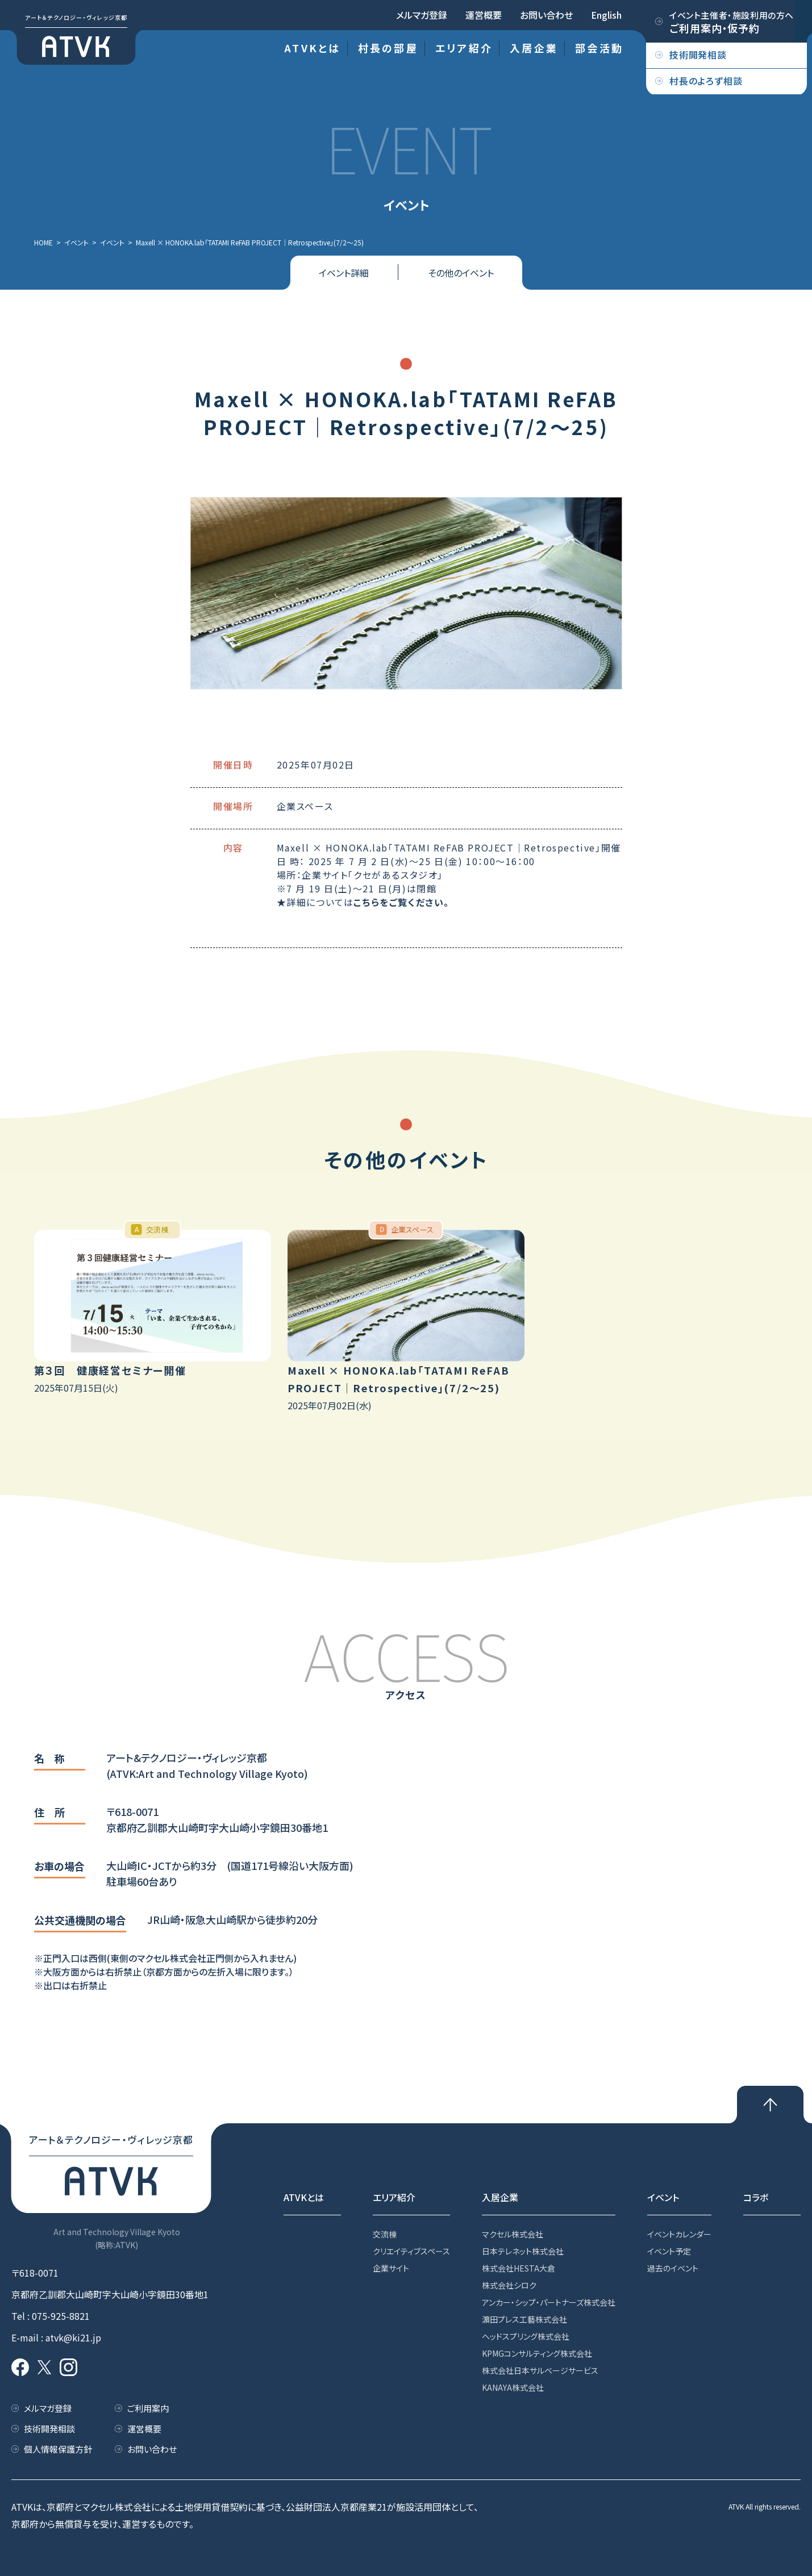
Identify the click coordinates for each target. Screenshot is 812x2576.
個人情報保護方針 (58, 2449)
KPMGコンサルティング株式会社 (537, 2353)
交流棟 (385, 2234)
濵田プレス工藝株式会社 (524, 2319)
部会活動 (599, 47)
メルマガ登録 (421, 15)
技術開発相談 (49, 2429)
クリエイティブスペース (411, 2251)
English (606, 15)
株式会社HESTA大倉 (518, 2268)
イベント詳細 (344, 272)
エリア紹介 (464, 47)
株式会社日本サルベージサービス (540, 2370)
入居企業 (534, 47)
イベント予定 (669, 2251)
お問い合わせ (546, 15)
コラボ (755, 2197)
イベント (663, 2197)
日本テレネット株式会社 (523, 2251)
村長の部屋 (388, 47)
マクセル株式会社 (512, 2234)
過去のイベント (672, 2268)
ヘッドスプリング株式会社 (525, 2336)
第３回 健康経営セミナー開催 (110, 1370)
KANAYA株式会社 (513, 2387)
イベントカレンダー (679, 2234)
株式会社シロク (509, 2285)
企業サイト (391, 2268)
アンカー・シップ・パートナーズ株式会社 (548, 2302)
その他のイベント (461, 272)
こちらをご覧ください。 (401, 902)
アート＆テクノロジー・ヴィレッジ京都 (76, 17)
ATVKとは (312, 47)
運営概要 (483, 15)
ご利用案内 (148, 2408)
